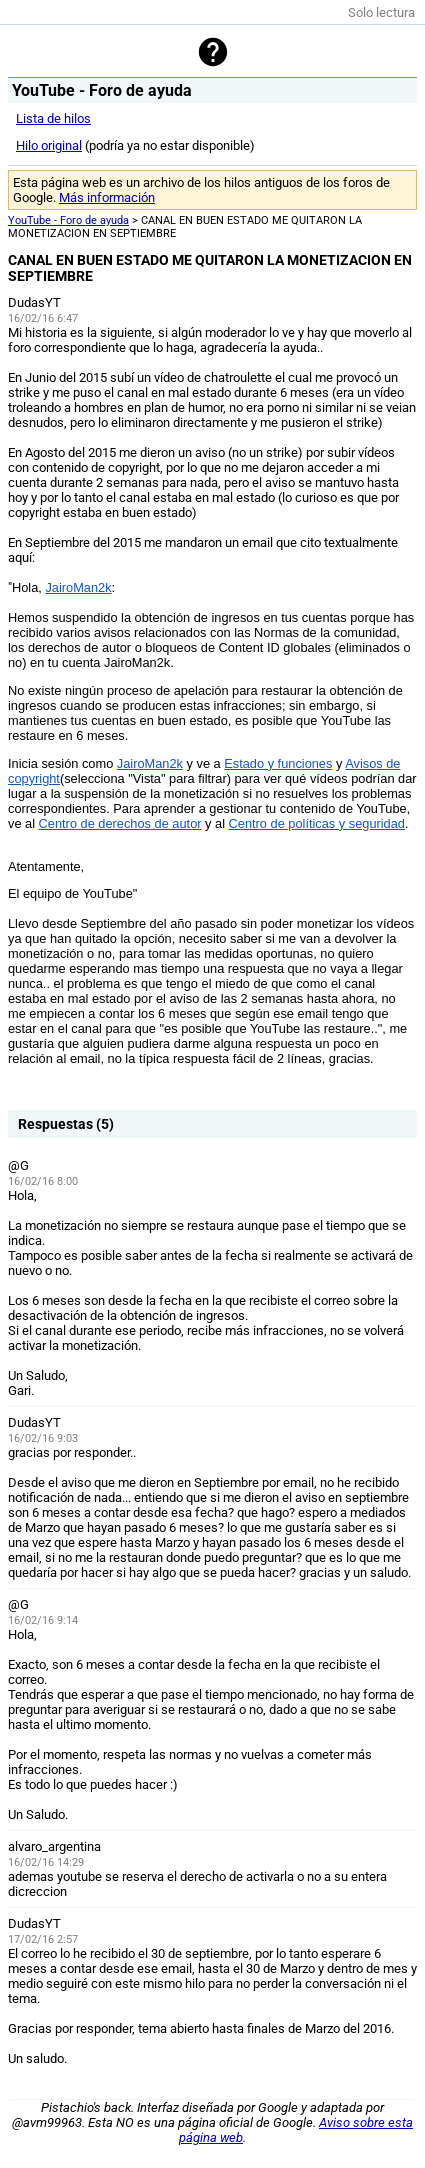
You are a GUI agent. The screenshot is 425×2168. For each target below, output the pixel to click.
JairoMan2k (78, 587)
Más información (107, 197)
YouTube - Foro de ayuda (68, 220)
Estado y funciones (278, 763)
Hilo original (49, 145)
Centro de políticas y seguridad (317, 823)
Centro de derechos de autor (120, 823)
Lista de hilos (53, 118)
